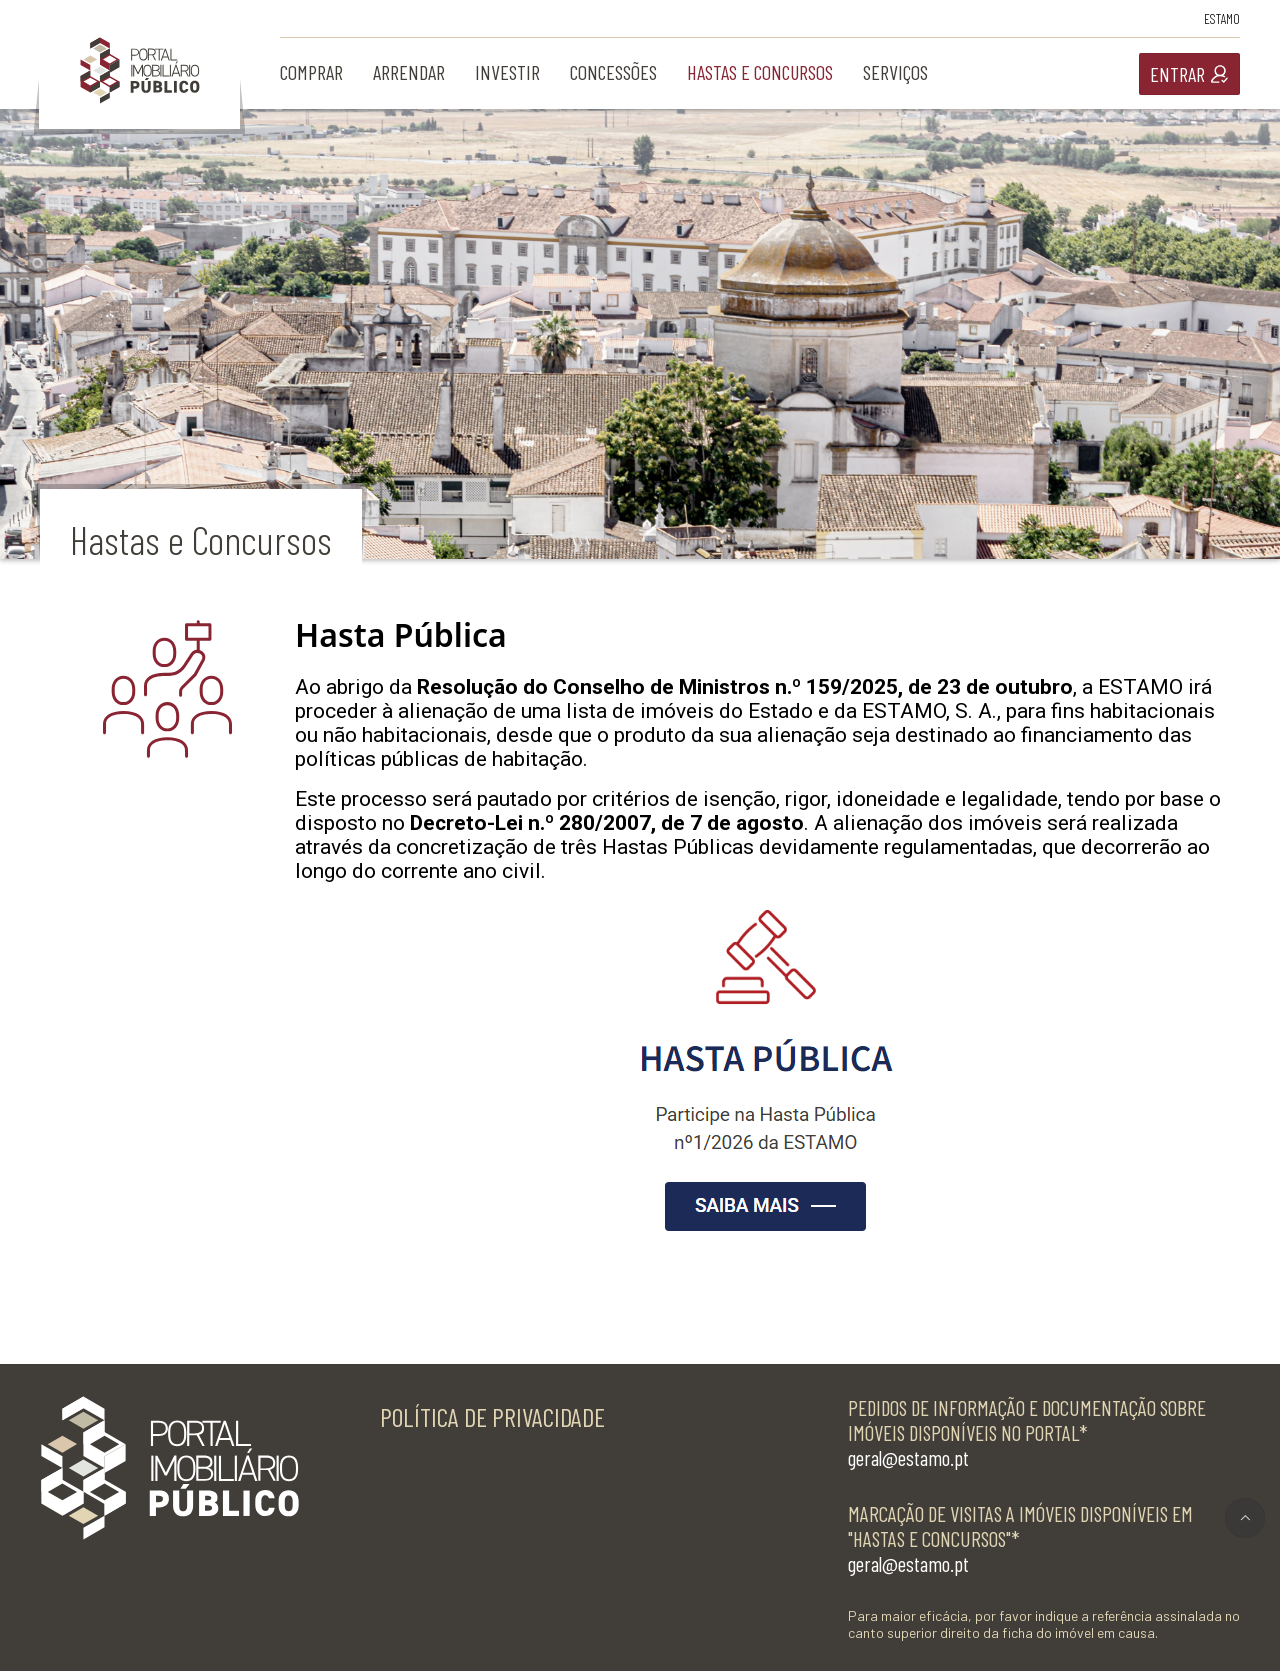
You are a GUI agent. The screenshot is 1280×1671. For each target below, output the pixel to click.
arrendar (409, 72)
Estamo (1222, 18)
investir (507, 72)
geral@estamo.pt (908, 1457)
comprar (311, 72)
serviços (895, 72)
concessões (613, 72)
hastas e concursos (760, 72)
